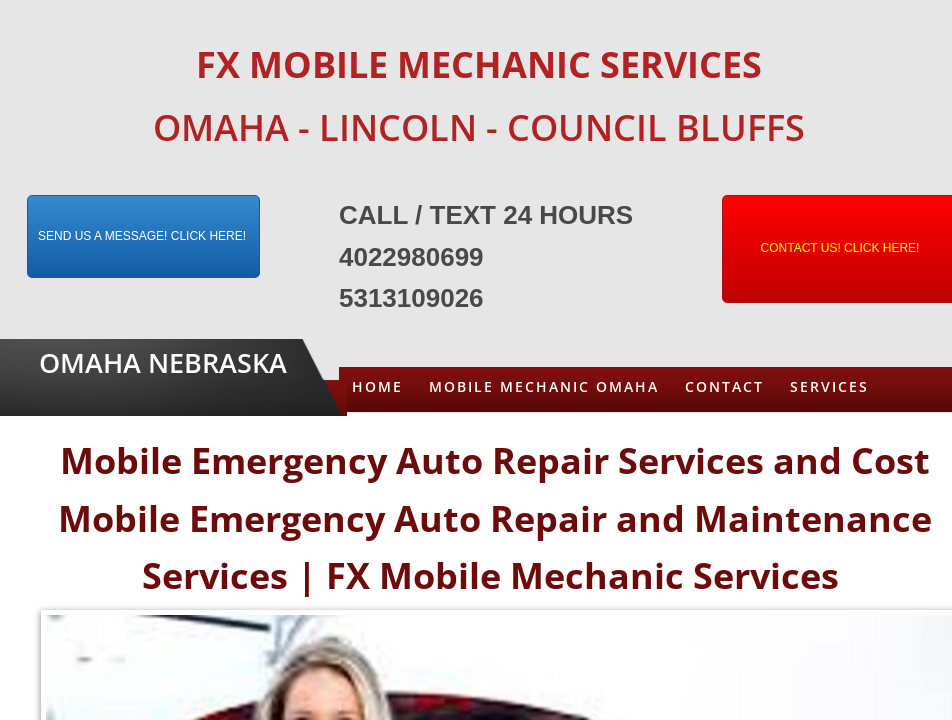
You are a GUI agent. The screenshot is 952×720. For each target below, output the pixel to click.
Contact (724, 386)
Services (829, 386)
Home (377, 386)
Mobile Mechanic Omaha (544, 386)
